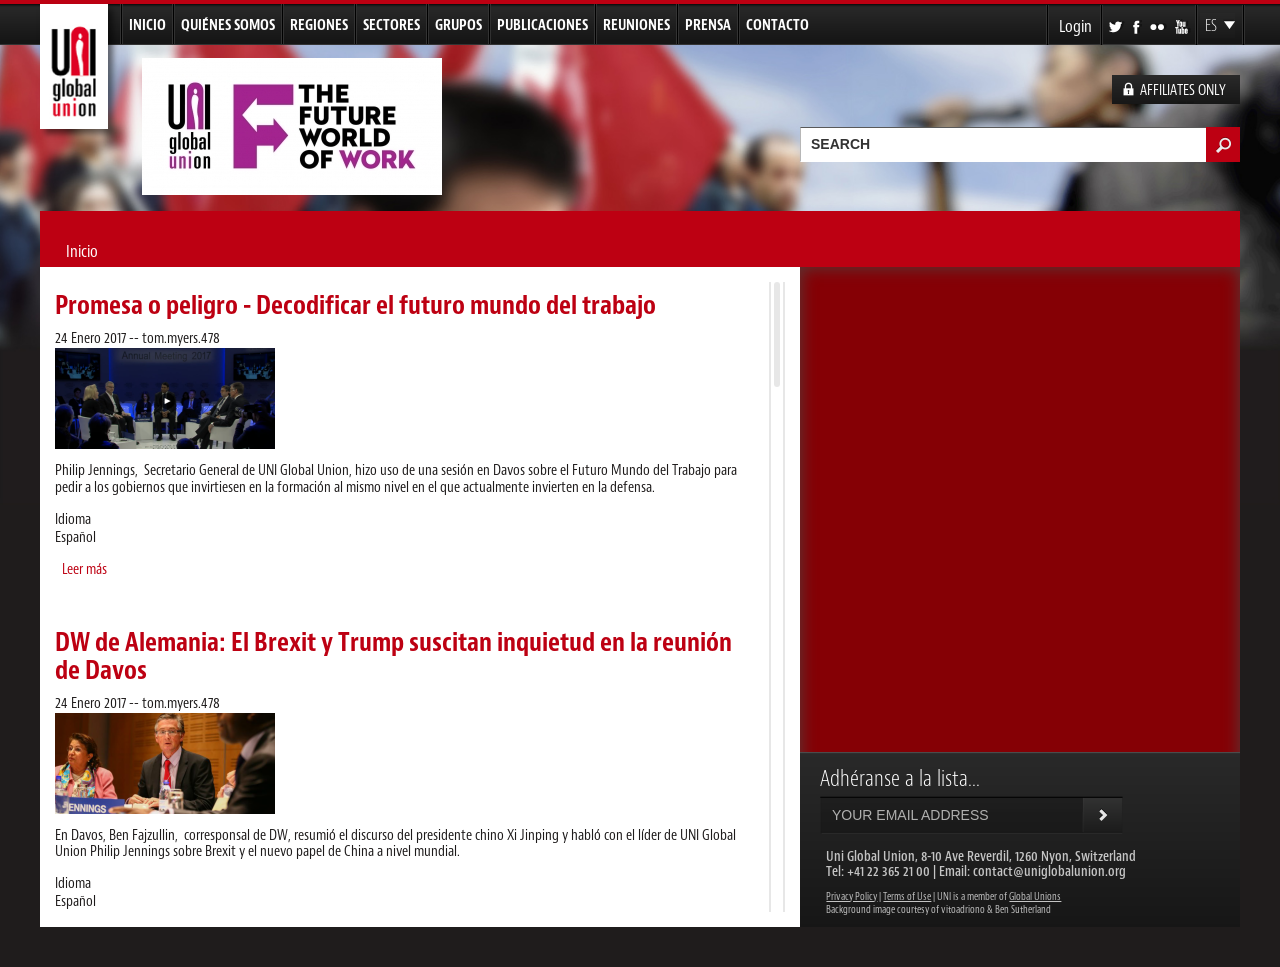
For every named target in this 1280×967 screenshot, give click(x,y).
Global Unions (1035, 896)
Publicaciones (542, 25)
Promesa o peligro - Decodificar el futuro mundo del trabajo (355, 305)
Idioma (73, 520)
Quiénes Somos (228, 25)
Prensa (708, 25)
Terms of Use (907, 896)
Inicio (147, 25)
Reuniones (636, 25)
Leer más (84, 569)
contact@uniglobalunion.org (1049, 871)
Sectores (391, 25)
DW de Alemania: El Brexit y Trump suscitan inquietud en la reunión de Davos (393, 656)
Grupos (458, 25)
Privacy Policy (851, 896)
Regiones (319, 25)
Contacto (777, 25)
